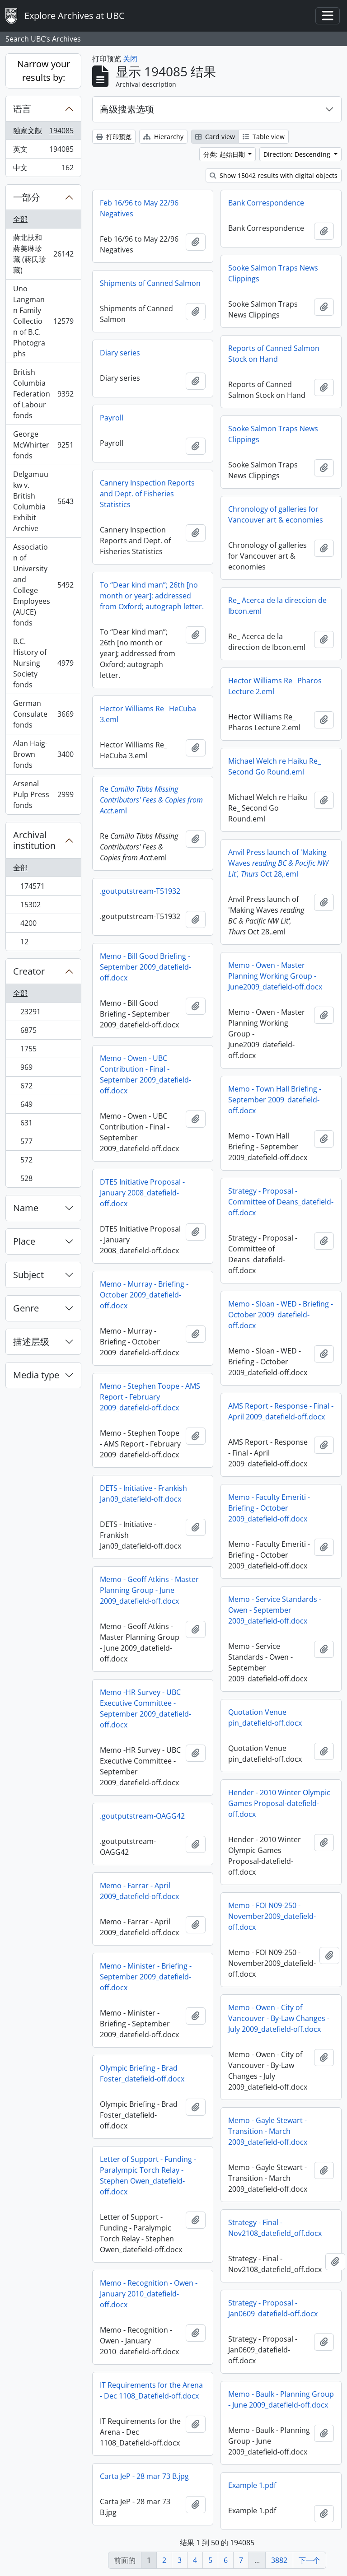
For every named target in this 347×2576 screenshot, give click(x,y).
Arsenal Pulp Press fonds (43, 794)
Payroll (111, 418)
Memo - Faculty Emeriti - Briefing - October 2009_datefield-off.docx (269, 1508)
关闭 (130, 59)
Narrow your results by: (43, 71)
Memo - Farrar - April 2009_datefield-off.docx (139, 1891)
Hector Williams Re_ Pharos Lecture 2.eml (275, 686)
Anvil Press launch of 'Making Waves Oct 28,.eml (278, 863)
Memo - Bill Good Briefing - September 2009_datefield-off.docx (145, 967)
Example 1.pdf (252, 2485)
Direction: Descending (297, 154)
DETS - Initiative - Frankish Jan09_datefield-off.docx (143, 1493)
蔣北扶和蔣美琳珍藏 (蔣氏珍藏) (43, 254)
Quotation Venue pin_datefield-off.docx (265, 1717)
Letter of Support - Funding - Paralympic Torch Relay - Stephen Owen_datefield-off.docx (148, 2175)
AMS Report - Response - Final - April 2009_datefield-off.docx (280, 1411)
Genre (26, 1308)
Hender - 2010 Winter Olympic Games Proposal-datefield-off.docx (279, 1803)
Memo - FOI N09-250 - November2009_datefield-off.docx (272, 1916)
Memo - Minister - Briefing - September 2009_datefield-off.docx (146, 1977)
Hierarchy (163, 136)
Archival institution (34, 840)
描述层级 (31, 1341)
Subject (28, 1275)
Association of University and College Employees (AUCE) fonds (43, 585)
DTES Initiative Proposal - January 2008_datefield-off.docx (142, 1193)
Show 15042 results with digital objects (274, 175)
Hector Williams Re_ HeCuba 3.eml (148, 714)
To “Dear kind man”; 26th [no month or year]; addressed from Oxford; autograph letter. (152, 595)
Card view (215, 136)
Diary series (120, 353)
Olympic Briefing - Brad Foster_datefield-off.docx (142, 2073)
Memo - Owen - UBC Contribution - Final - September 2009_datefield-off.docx (145, 1074)
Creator (29, 971)
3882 (279, 2560)
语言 (22, 109)
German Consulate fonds (43, 714)
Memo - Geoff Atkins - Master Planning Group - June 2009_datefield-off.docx (149, 1590)
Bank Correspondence (266, 203)
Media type (36, 1375)
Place (24, 1241)
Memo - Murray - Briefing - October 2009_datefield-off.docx (144, 1295)
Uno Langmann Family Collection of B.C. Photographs (43, 321)
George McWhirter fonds (43, 445)
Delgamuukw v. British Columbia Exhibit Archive (43, 501)
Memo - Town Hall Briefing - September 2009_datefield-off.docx (274, 1099)
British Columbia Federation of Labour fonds (43, 393)
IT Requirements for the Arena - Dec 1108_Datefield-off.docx (151, 2390)
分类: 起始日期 (225, 154)
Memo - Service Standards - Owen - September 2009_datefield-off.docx (274, 1610)
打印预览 (113, 136)
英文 (43, 151)
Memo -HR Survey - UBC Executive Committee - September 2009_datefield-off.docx (145, 1708)
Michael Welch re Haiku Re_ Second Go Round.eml (274, 766)
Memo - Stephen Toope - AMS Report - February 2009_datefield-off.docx (150, 1397)
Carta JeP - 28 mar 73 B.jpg (144, 2476)
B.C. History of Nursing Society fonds (43, 663)
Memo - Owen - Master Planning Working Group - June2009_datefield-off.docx (275, 976)
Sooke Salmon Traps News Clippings (273, 273)
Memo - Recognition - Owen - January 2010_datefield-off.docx (148, 2294)
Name (25, 1208)
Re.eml (151, 800)
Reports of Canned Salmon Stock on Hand (273, 353)
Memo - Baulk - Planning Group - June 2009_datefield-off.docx (281, 2399)
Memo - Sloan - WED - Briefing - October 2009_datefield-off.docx (280, 1314)
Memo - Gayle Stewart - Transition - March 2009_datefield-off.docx (267, 2131)
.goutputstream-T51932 (140, 891)
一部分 (26, 197)
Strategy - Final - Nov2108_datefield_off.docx (275, 2227)
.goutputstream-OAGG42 (142, 1816)
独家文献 (43, 132)
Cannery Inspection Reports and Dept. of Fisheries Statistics (147, 493)
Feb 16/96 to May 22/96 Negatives (139, 208)
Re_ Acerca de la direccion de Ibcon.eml (277, 605)
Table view (264, 136)
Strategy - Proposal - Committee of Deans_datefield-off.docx (280, 1202)
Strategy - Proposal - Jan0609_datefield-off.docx (273, 2308)
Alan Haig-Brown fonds (43, 754)
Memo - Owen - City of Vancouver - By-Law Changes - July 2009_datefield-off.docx (278, 2018)
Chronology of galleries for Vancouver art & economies (275, 514)
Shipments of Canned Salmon (150, 283)
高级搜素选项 (127, 109)
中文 (43, 169)
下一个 (309, 2560)
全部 (20, 219)
